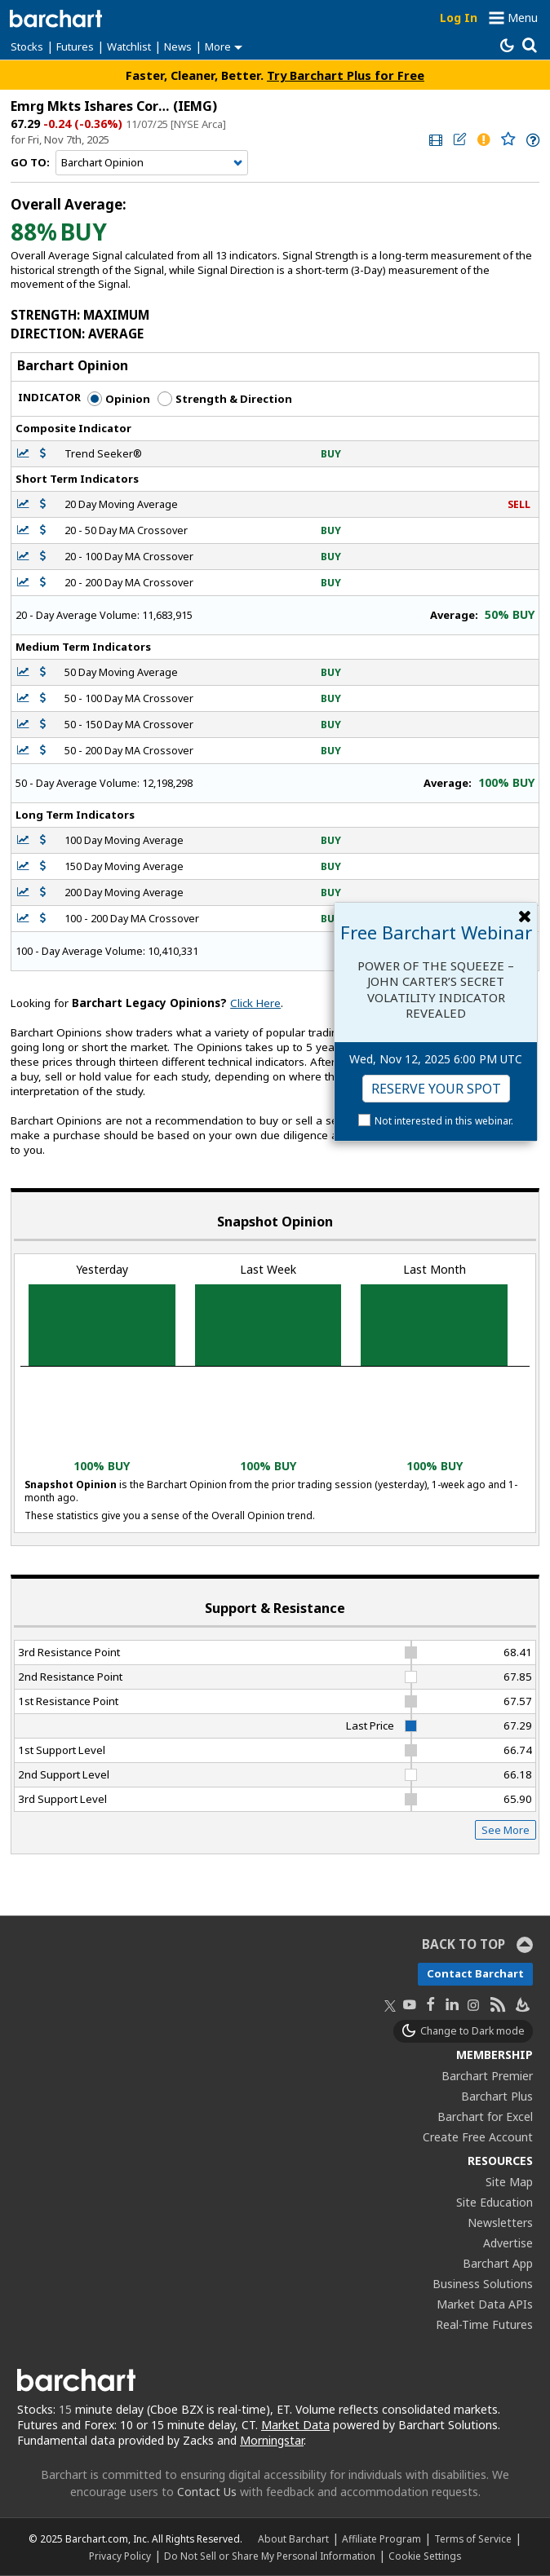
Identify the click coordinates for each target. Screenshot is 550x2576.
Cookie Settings (424, 2555)
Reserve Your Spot (436, 1089)
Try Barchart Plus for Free (345, 75)
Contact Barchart (475, 1973)
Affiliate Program (381, 2538)
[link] (434, 140)
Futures (75, 46)
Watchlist (129, 46)
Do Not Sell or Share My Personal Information (269, 2555)
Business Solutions (482, 2283)
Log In (458, 17)
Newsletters (500, 2222)
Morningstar (272, 2440)
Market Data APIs (485, 2304)
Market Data (295, 2424)
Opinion (118, 398)
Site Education (494, 2202)
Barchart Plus (497, 2096)
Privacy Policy (120, 2555)
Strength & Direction (224, 398)
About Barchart (293, 2538)
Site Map (509, 2181)
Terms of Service (473, 2538)
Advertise (508, 2243)
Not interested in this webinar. (444, 1121)
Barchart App (498, 2263)
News (178, 46)
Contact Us (207, 2491)
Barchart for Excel (485, 2116)
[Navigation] (151, 163)
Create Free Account (478, 2137)
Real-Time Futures (484, 2324)
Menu (523, 17)
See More (505, 1830)
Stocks (27, 46)
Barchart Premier (487, 2075)
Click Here (255, 1003)
